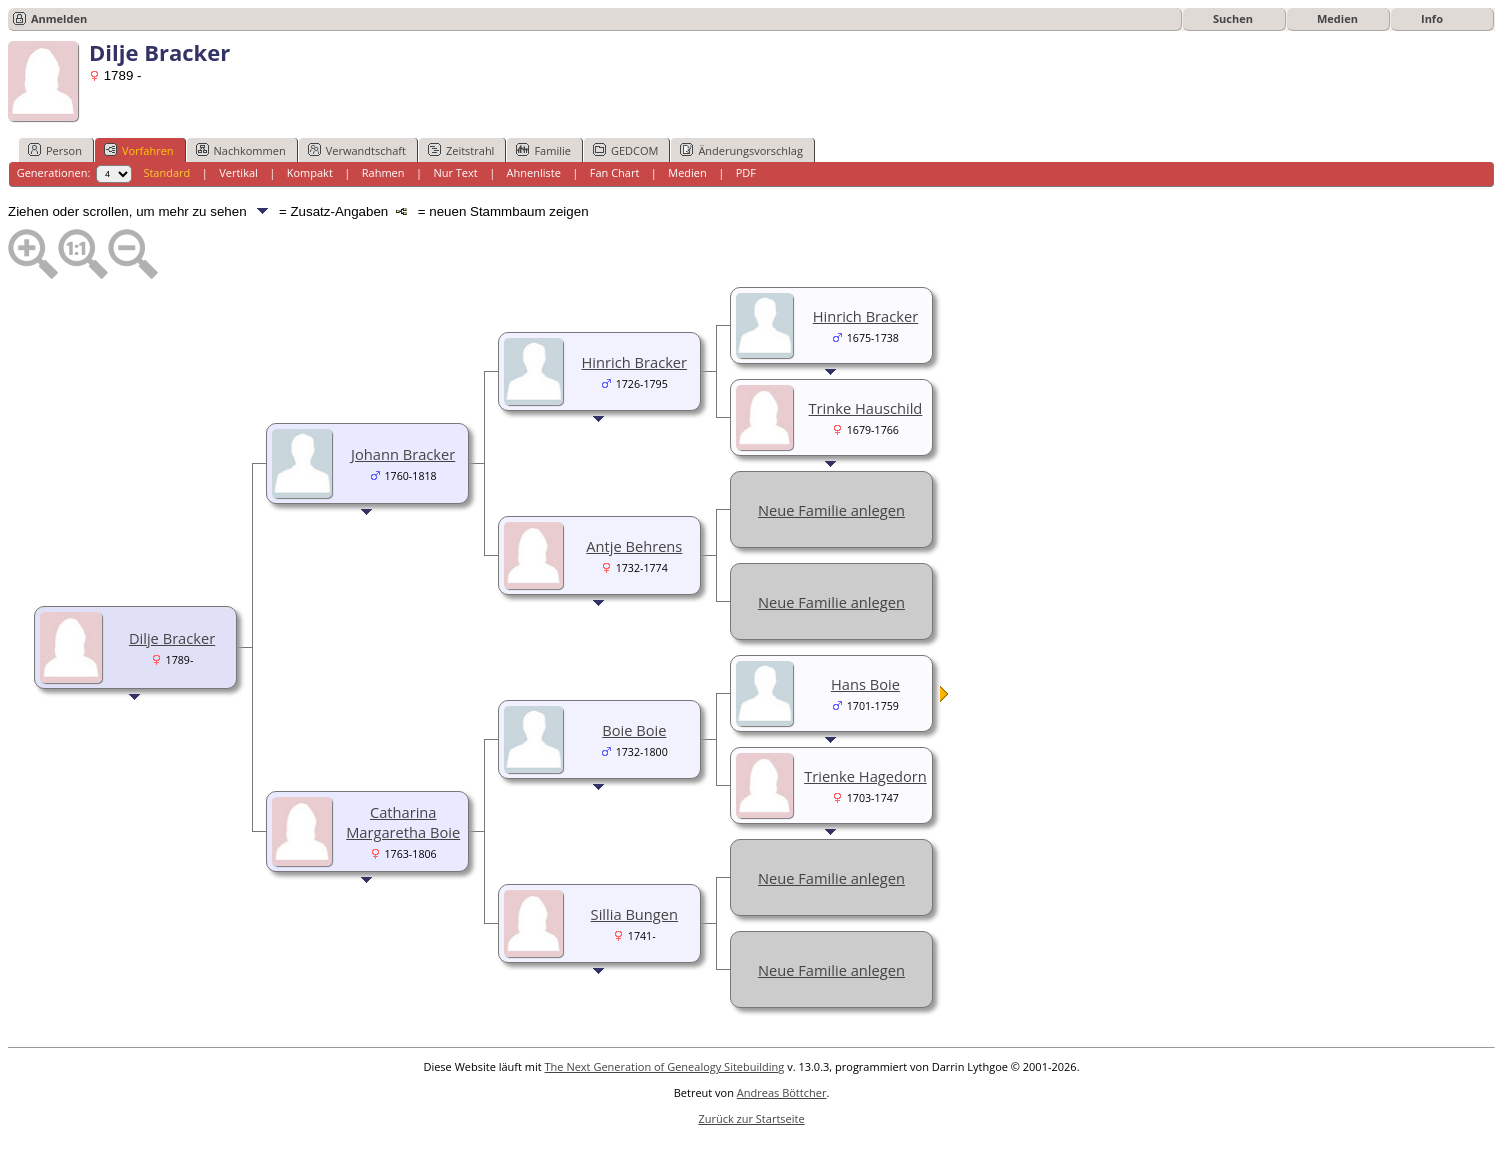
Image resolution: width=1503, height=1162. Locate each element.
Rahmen (383, 172)
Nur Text (455, 172)
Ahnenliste (534, 172)
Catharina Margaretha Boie (403, 822)
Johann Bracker (403, 454)
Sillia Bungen (634, 914)
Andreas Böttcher (782, 1092)
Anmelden (59, 18)
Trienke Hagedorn (865, 776)
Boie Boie (634, 730)
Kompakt (310, 172)
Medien (1337, 18)
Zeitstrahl (461, 150)
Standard (166, 172)
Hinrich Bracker (635, 362)
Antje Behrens (634, 546)
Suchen (1233, 18)
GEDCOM (625, 150)
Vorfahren (139, 150)
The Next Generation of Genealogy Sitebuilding (665, 1066)
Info (1432, 18)
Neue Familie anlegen (831, 510)
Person (55, 150)
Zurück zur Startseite (751, 1118)
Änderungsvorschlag (741, 150)
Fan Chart (615, 172)
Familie (543, 150)
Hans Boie (865, 684)
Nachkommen (241, 150)
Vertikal (238, 172)
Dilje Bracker (172, 638)
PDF (746, 172)
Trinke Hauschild (866, 408)
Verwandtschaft (357, 150)
